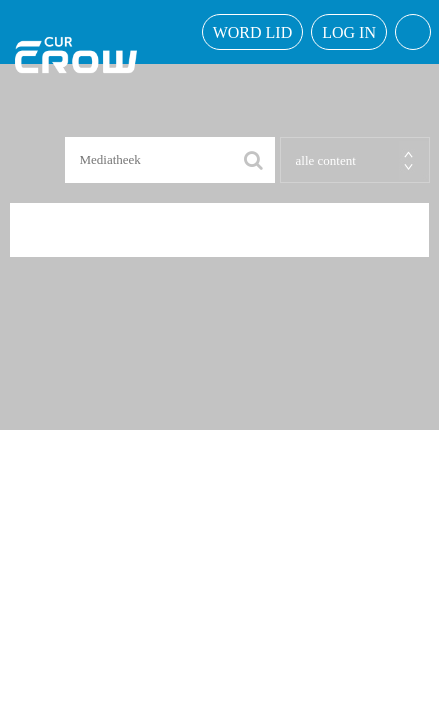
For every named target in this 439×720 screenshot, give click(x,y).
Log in (349, 32)
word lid (253, 32)
